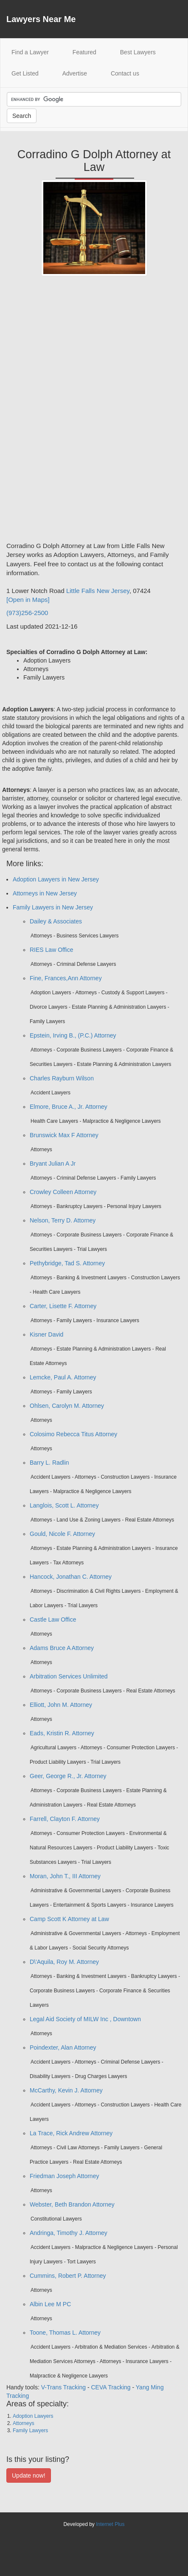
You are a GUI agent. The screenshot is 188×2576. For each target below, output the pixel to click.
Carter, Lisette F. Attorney (63, 1306)
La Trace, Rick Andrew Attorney (71, 2133)
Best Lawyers (138, 52)
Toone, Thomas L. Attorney (65, 2332)
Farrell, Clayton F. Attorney (65, 1818)
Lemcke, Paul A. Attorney (63, 1377)
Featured (84, 52)
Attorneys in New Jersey (45, 893)
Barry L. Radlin (49, 1462)
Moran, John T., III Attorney (65, 1876)
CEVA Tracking (110, 2387)
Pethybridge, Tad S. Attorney (67, 1263)
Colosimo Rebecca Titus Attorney (73, 1434)
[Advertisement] (40, 412)
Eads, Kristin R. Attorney (62, 1733)
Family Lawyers (30, 2430)
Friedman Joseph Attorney (64, 2176)
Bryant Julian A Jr (53, 1163)
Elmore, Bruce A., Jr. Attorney (68, 1106)
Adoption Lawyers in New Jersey (56, 879)
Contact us (125, 73)
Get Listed (25, 73)
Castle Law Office (53, 1619)
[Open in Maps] (28, 599)
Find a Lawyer (35, 52)
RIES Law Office (51, 949)
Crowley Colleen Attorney (63, 1192)
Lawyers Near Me (41, 19)
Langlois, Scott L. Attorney (64, 1505)
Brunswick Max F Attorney (64, 1135)
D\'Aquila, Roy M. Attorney (64, 1961)
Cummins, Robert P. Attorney (68, 2275)
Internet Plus (110, 2524)
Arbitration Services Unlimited (69, 1676)
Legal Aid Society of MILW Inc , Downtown (85, 2019)
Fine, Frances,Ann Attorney (66, 978)
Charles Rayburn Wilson (62, 1078)
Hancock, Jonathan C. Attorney (71, 1576)
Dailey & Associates (56, 921)
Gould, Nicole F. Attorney (62, 1533)
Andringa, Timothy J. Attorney (68, 2232)
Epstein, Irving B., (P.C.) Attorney (73, 1035)
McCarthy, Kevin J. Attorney (66, 2090)
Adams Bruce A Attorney (62, 1648)
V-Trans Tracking (63, 2387)
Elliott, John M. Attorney (61, 1704)
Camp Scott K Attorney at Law (69, 1919)
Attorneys (23, 2423)
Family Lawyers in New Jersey (53, 907)
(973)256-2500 (27, 612)
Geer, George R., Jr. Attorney (68, 1776)
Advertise (74, 73)
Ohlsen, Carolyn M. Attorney (67, 1405)
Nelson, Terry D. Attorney (62, 1220)
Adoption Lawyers (33, 2416)
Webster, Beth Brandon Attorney (72, 2204)
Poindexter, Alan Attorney (63, 2047)
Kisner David (46, 1334)
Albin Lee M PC (50, 2304)
